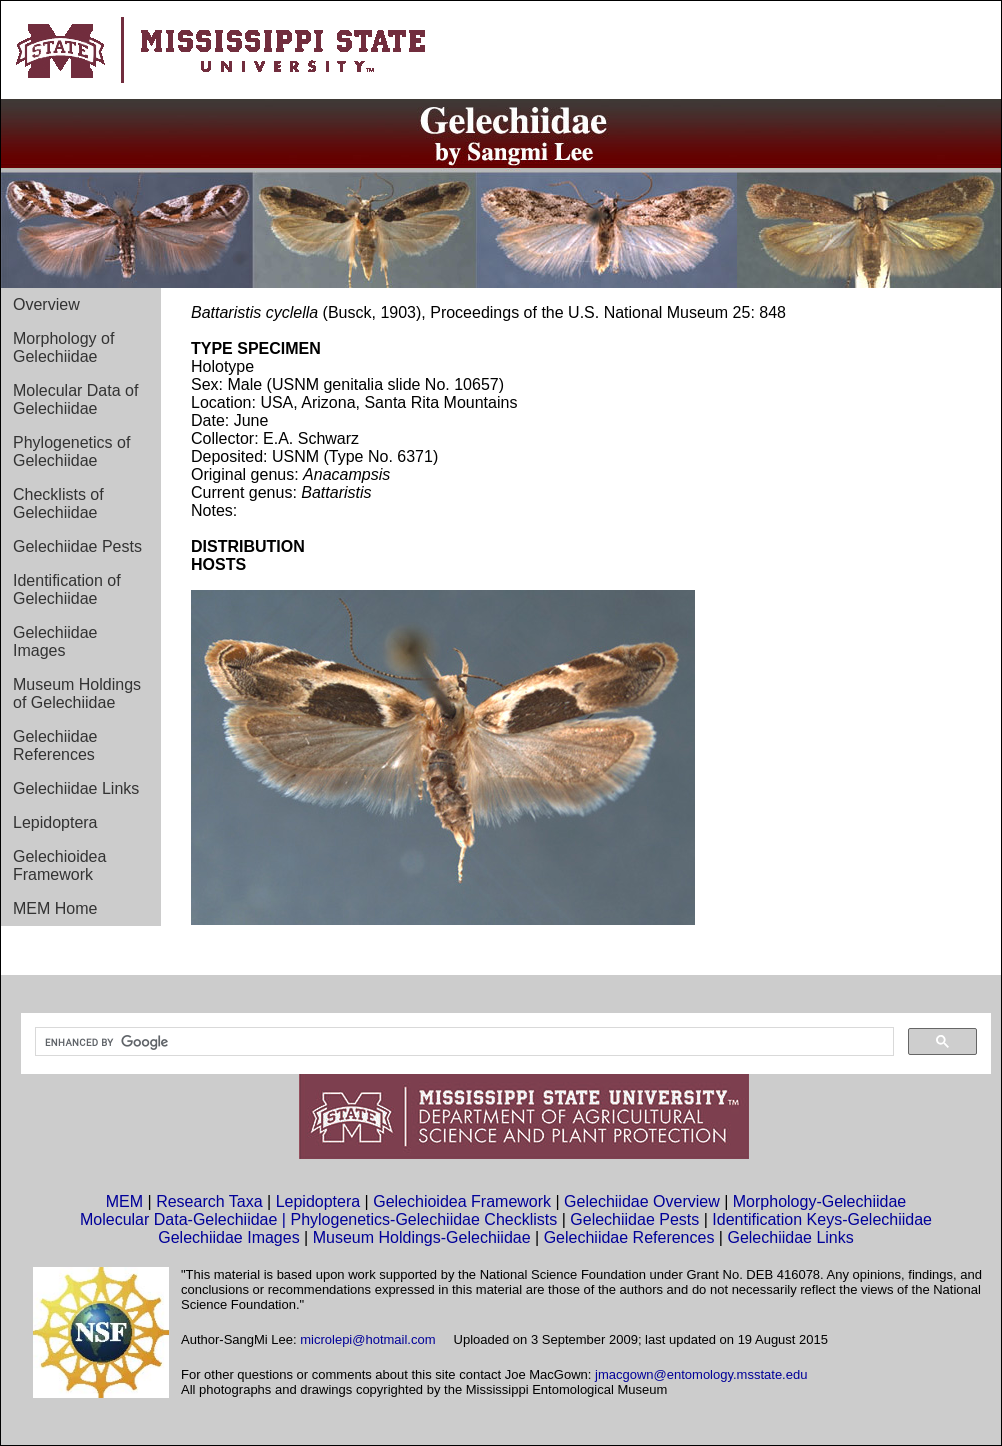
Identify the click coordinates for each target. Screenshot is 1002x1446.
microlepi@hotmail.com (367, 1339)
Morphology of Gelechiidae (63, 347)
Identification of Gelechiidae (67, 589)
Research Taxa (209, 1201)
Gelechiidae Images (55, 641)
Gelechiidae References (55, 745)
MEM (124, 1201)
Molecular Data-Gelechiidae (178, 1219)
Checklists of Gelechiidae (58, 503)
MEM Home (55, 908)
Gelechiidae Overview (642, 1201)
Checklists (520, 1219)
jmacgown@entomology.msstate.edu (701, 1374)
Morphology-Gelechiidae (819, 1201)
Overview (46, 304)
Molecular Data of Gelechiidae (75, 399)
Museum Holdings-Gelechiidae (422, 1237)
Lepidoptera (55, 822)
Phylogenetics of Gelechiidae (71, 451)
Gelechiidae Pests (77, 546)
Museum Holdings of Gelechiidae (77, 693)
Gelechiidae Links (76, 788)
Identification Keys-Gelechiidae (822, 1219)
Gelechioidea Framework (59, 865)
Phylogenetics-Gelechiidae (387, 1219)
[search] (462, 1042)
